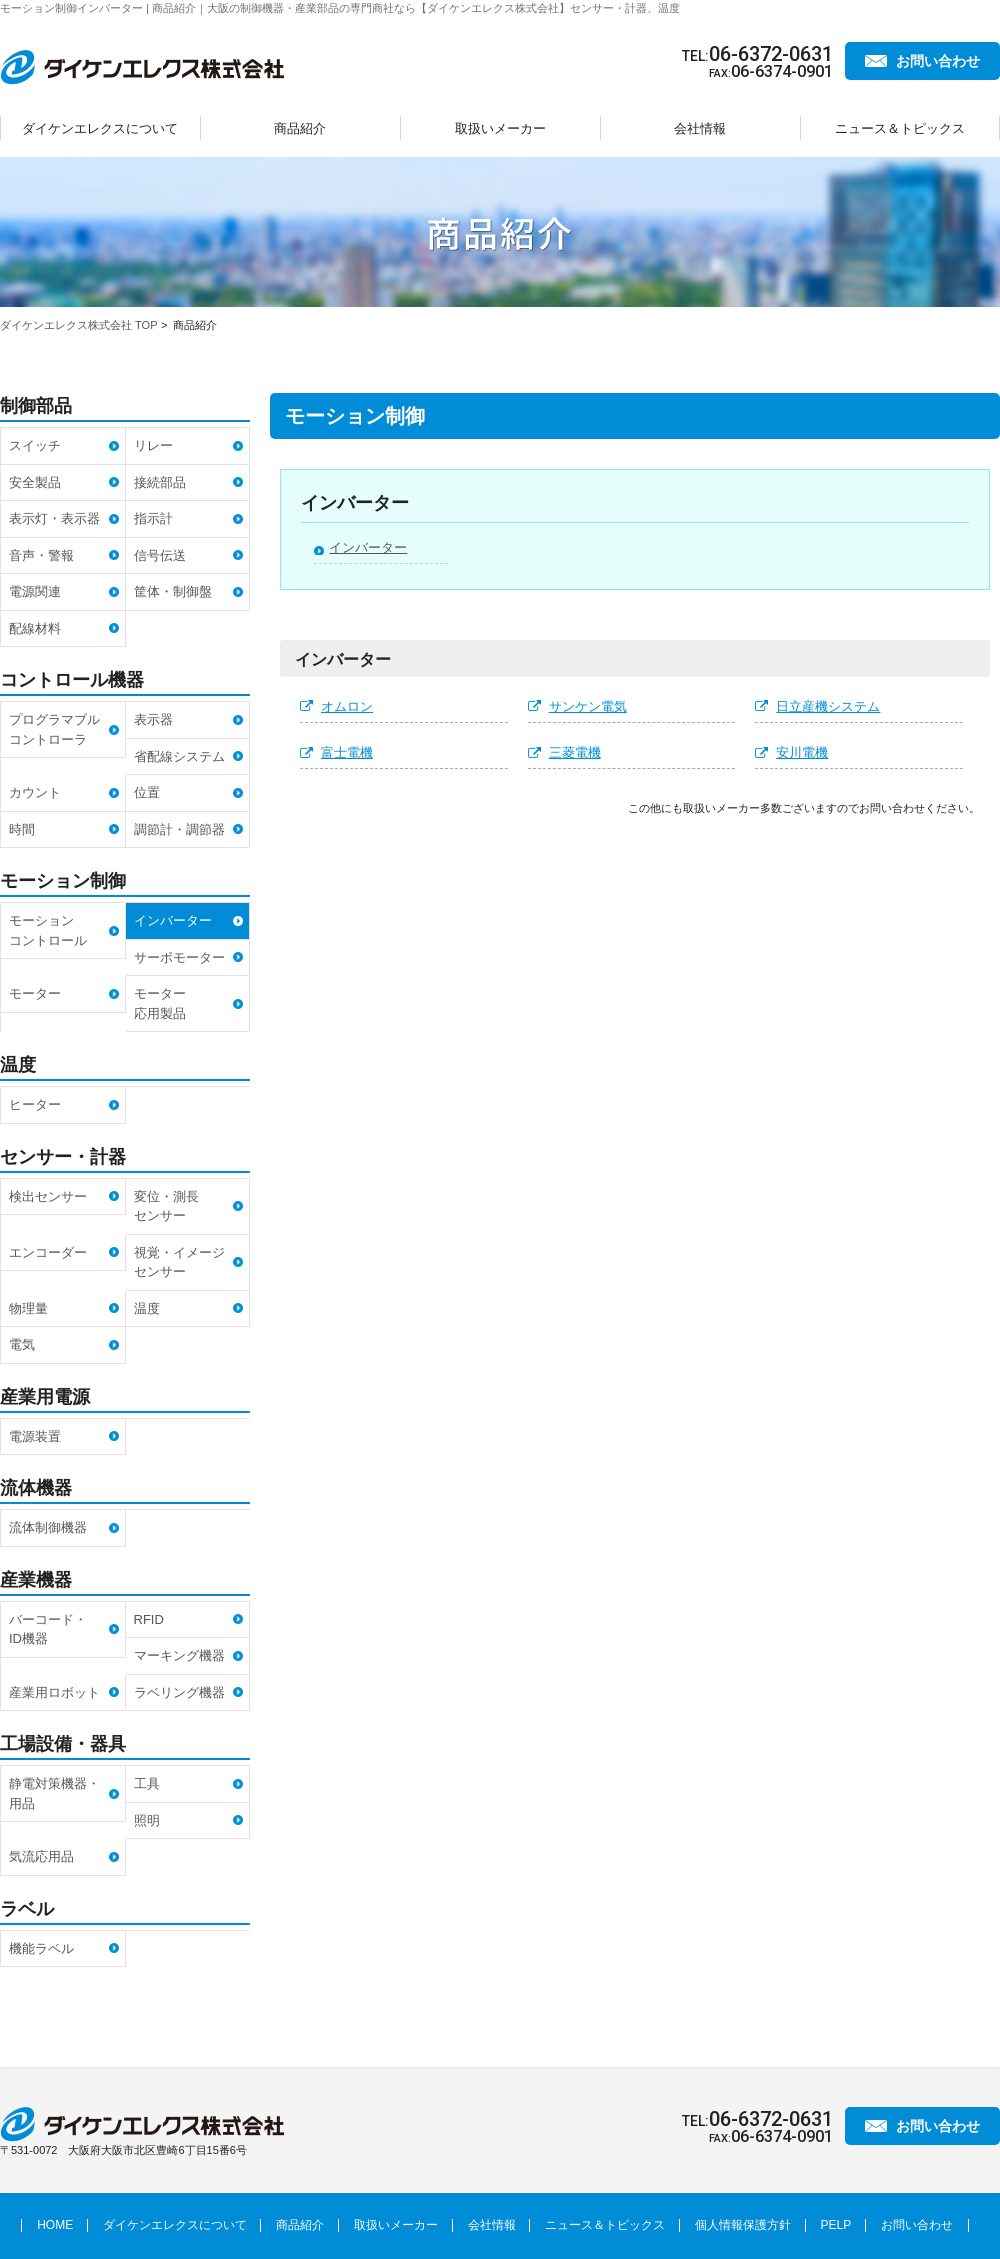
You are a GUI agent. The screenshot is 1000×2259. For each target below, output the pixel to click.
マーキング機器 (179, 1655)
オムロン (347, 706)
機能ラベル (41, 1948)
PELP (836, 2225)
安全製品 (35, 482)
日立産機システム (828, 706)
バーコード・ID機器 (48, 1629)
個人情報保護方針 (743, 2225)
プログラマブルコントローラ (54, 729)
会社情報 (700, 128)
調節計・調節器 (179, 829)
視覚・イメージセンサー (179, 1262)
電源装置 (35, 1436)
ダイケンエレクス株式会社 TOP (78, 325)
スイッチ (35, 445)
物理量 (28, 1308)
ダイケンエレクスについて (100, 128)
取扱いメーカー (500, 128)
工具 (147, 1783)
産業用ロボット (54, 1692)
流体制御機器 (48, 1527)
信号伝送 (160, 555)
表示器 (153, 719)
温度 (147, 1308)
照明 (147, 1820)
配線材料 (35, 628)
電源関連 (35, 591)
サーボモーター (179, 957)
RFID (149, 1619)
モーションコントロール (48, 930)
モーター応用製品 (160, 1003)
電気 (22, 1344)
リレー (153, 445)
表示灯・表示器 (54, 518)
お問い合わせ (938, 61)
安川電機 (802, 752)
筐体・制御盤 (173, 591)
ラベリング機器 (179, 1692)
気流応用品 (41, 1856)
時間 (22, 829)
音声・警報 (41, 555)
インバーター (368, 547)
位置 (147, 792)
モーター (35, 993)
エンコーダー (48, 1252)
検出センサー (48, 1196)
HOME (55, 2225)
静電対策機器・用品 (54, 1793)
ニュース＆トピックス (900, 128)
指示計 (153, 518)
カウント (35, 792)
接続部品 (160, 482)
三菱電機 (575, 752)
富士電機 (347, 752)
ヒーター (35, 1104)
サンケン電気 (588, 706)
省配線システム (179, 756)
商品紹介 (300, 128)
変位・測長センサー (166, 1206)
